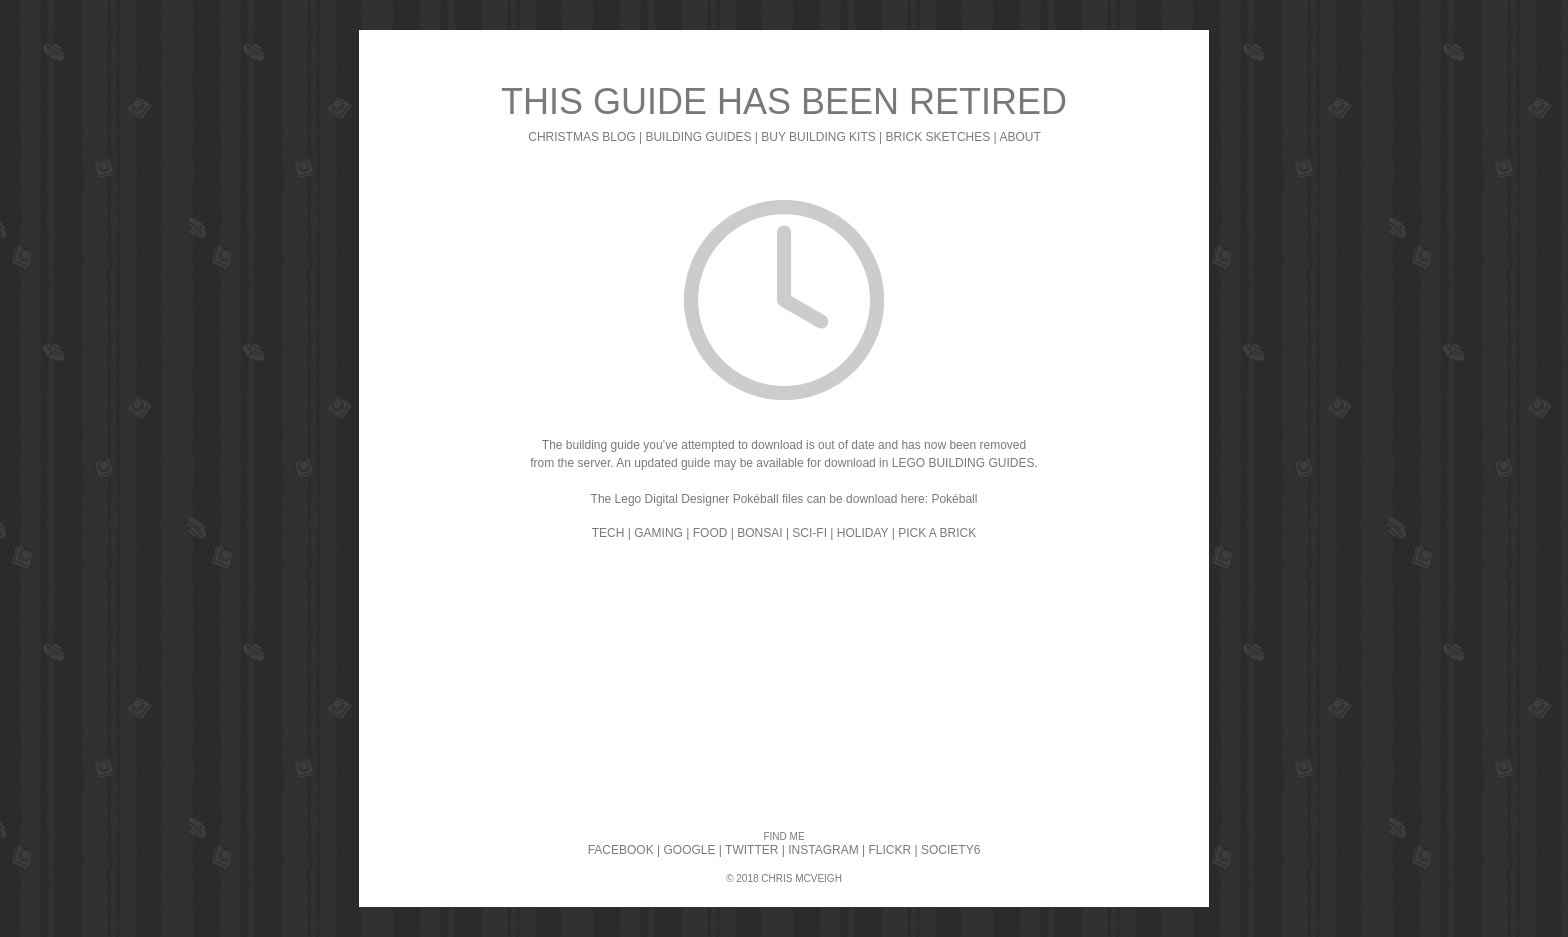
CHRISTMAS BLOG (581, 137)
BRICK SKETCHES (938, 137)
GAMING (658, 533)
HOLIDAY (863, 533)
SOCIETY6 (950, 850)
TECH (608, 533)
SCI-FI (809, 533)
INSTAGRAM (823, 850)
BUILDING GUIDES (698, 137)
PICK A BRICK (937, 533)
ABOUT (1019, 137)
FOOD (710, 533)
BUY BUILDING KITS (818, 137)
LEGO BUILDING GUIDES (963, 463)
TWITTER (751, 850)
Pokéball (954, 499)
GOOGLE (690, 850)
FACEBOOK (621, 850)
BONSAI (759, 533)
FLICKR (889, 850)
